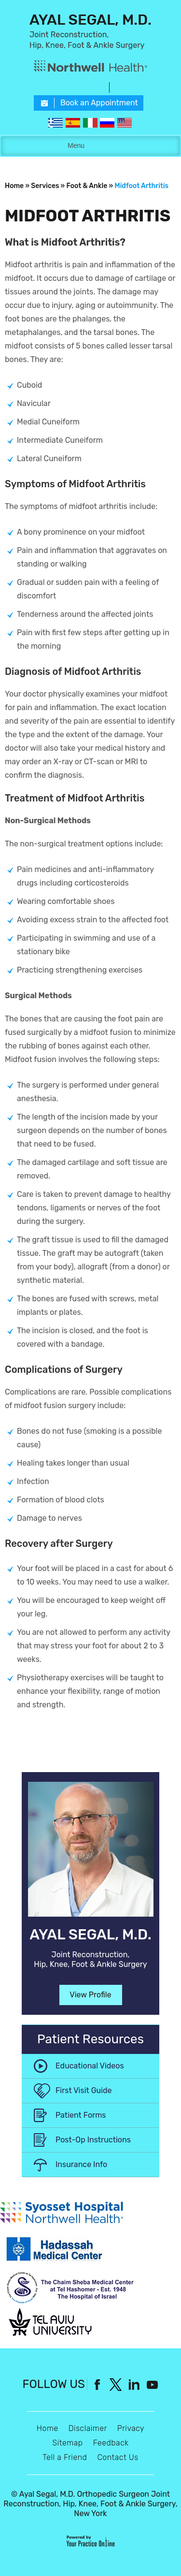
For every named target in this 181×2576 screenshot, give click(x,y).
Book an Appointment (99, 102)
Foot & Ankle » (89, 186)
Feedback (111, 2442)
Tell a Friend (64, 2457)
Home (47, 2428)
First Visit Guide (84, 2090)
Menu (88, 146)
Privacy (130, 2428)
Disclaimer (88, 2428)
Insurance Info (81, 2164)
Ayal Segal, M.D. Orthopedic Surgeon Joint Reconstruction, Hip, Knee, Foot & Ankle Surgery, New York (90, 2503)
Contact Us (117, 2457)
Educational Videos (90, 2065)
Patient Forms (81, 2115)
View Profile (90, 1994)
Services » (48, 186)
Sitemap (67, 2442)
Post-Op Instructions (93, 2139)
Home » (17, 186)
